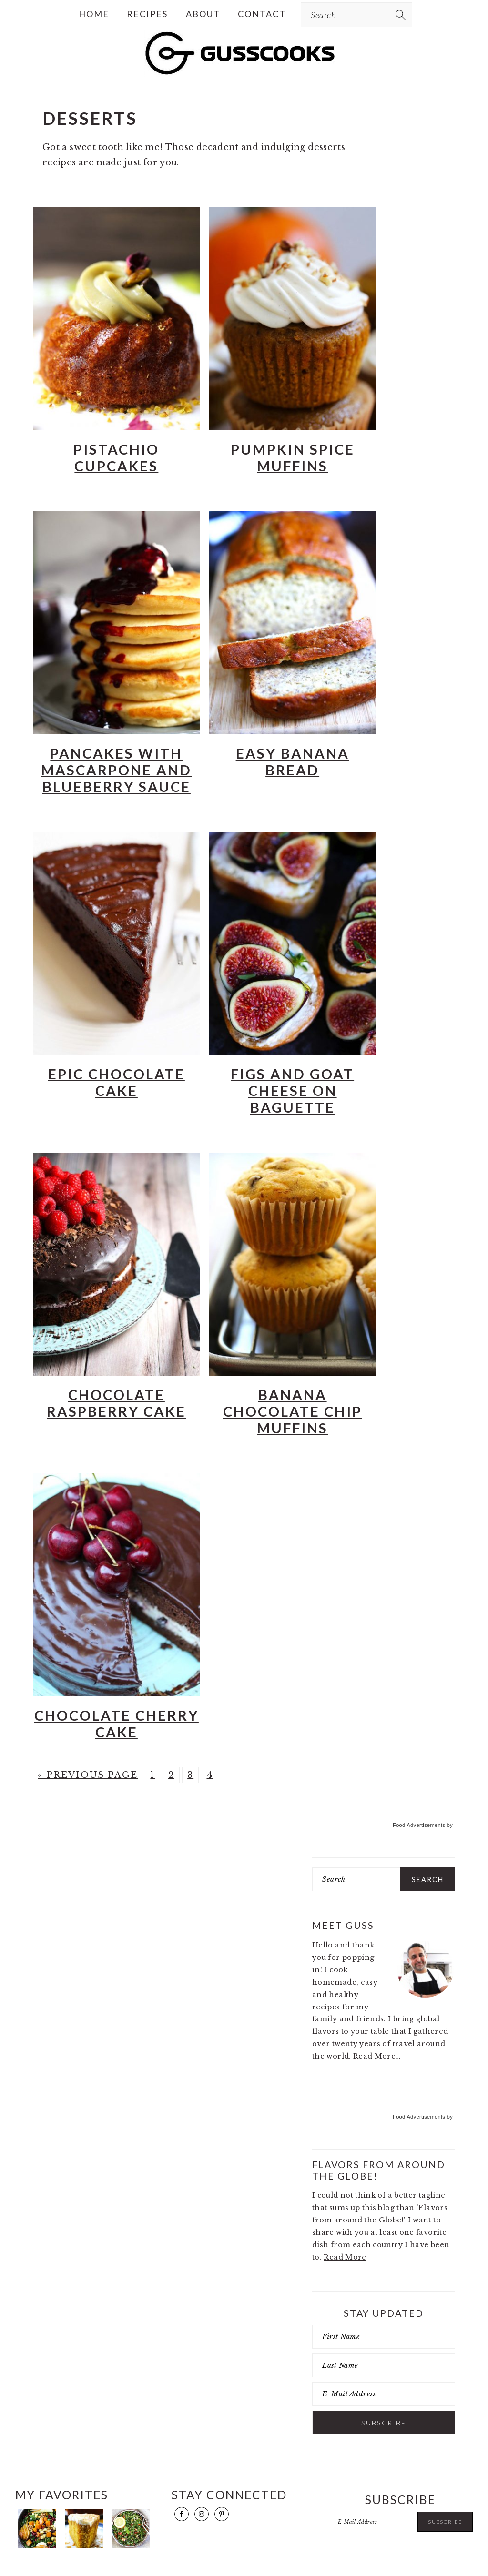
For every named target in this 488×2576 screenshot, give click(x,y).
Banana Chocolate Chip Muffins (292, 1411)
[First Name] (383, 2337)
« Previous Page (88, 1775)
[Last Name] (383, 2365)
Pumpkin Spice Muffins (293, 457)
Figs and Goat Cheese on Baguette (292, 1090)
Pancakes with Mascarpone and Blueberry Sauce (116, 770)
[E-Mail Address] (383, 2394)
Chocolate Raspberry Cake (116, 1403)
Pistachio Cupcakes (116, 457)
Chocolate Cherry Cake (116, 1723)
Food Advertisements (419, 1825)
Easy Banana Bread (292, 761)
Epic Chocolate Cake (116, 1082)
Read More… (377, 2056)
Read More (345, 2257)
